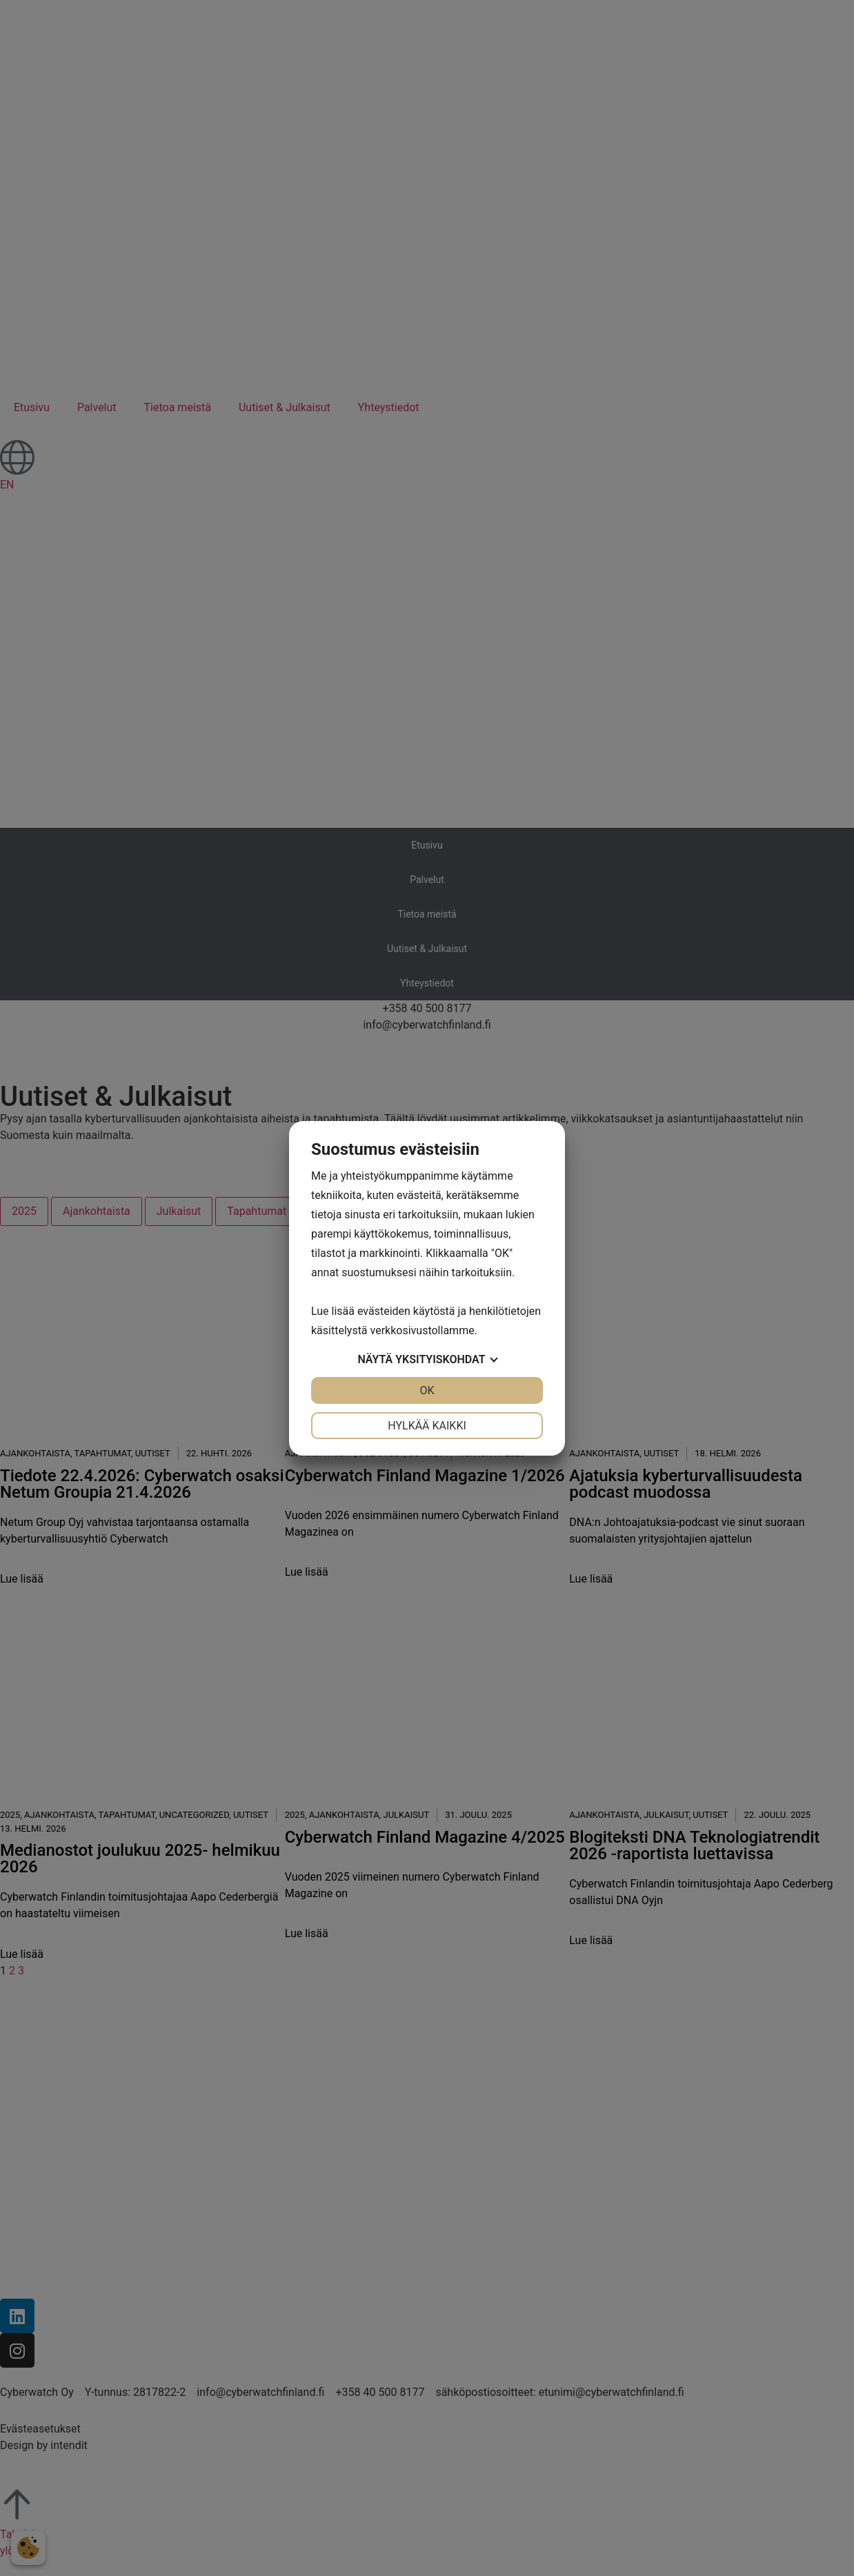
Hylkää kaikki (427, 1425)
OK (426, 1390)
